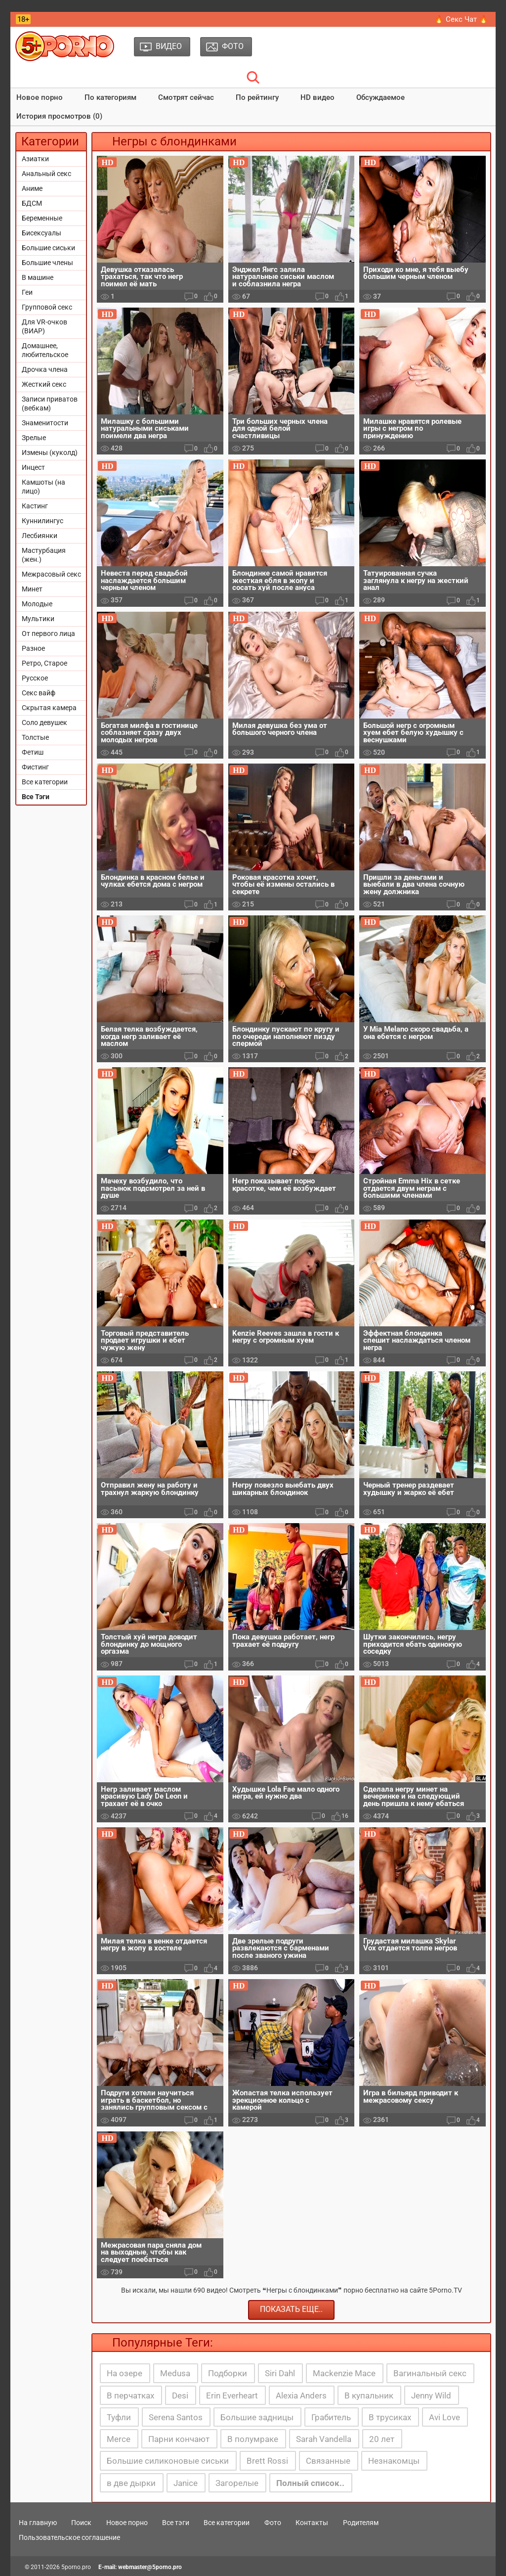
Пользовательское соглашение (69, 2537)
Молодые (37, 604)
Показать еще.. (291, 2309)
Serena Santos (176, 2417)
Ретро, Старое (44, 663)
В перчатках (130, 2395)
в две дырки (131, 2483)
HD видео (317, 97)
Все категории (45, 782)
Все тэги (175, 2523)
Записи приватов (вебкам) (50, 403)
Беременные (42, 218)
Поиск (81, 2523)
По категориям (110, 97)
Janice (185, 2483)
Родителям (361, 2523)
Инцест (33, 467)
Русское (35, 678)
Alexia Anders (301, 2395)
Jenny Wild (431, 2395)
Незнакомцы (394, 2461)
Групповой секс (47, 307)
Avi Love (444, 2417)
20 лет (381, 2439)
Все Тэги (35, 797)
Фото (272, 2523)
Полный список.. (310, 2483)
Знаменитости (45, 423)
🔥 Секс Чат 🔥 (461, 19)
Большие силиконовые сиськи (168, 2461)
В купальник (368, 2395)
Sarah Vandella (323, 2439)
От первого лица (48, 633)
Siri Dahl (280, 2373)
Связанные (328, 2461)
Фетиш (32, 752)
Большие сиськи (48, 248)
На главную (38, 2523)
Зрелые (34, 438)
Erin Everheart (232, 2395)
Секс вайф (38, 693)
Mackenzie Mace (344, 2373)
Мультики (38, 619)
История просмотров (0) (59, 116)
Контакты (311, 2523)
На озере (124, 2373)
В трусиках (390, 2417)
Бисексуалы (41, 233)
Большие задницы (257, 2417)
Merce (118, 2439)
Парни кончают (179, 2439)
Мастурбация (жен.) (44, 554)
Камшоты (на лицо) (43, 486)
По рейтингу (257, 97)
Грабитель (331, 2417)
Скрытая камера (49, 708)
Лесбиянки (39, 536)
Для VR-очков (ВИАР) (44, 326)
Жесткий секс (44, 384)
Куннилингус (42, 521)
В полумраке (252, 2439)
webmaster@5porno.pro (150, 2567)
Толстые (35, 737)
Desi (180, 2395)
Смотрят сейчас (186, 97)
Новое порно (39, 97)
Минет (32, 589)
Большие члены (47, 263)
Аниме (32, 188)
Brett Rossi (267, 2461)
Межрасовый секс (51, 574)
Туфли (119, 2417)
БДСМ (32, 203)
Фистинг (35, 767)
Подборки (227, 2373)
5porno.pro (76, 2567)
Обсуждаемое (380, 97)
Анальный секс (46, 174)
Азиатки (35, 159)
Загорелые (236, 2483)
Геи (27, 292)
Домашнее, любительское (45, 350)
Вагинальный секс (429, 2373)
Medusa (175, 2373)
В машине (37, 277)
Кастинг (35, 506)
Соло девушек (44, 722)
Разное (33, 648)
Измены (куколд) (50, 452)
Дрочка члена (45, 369)
